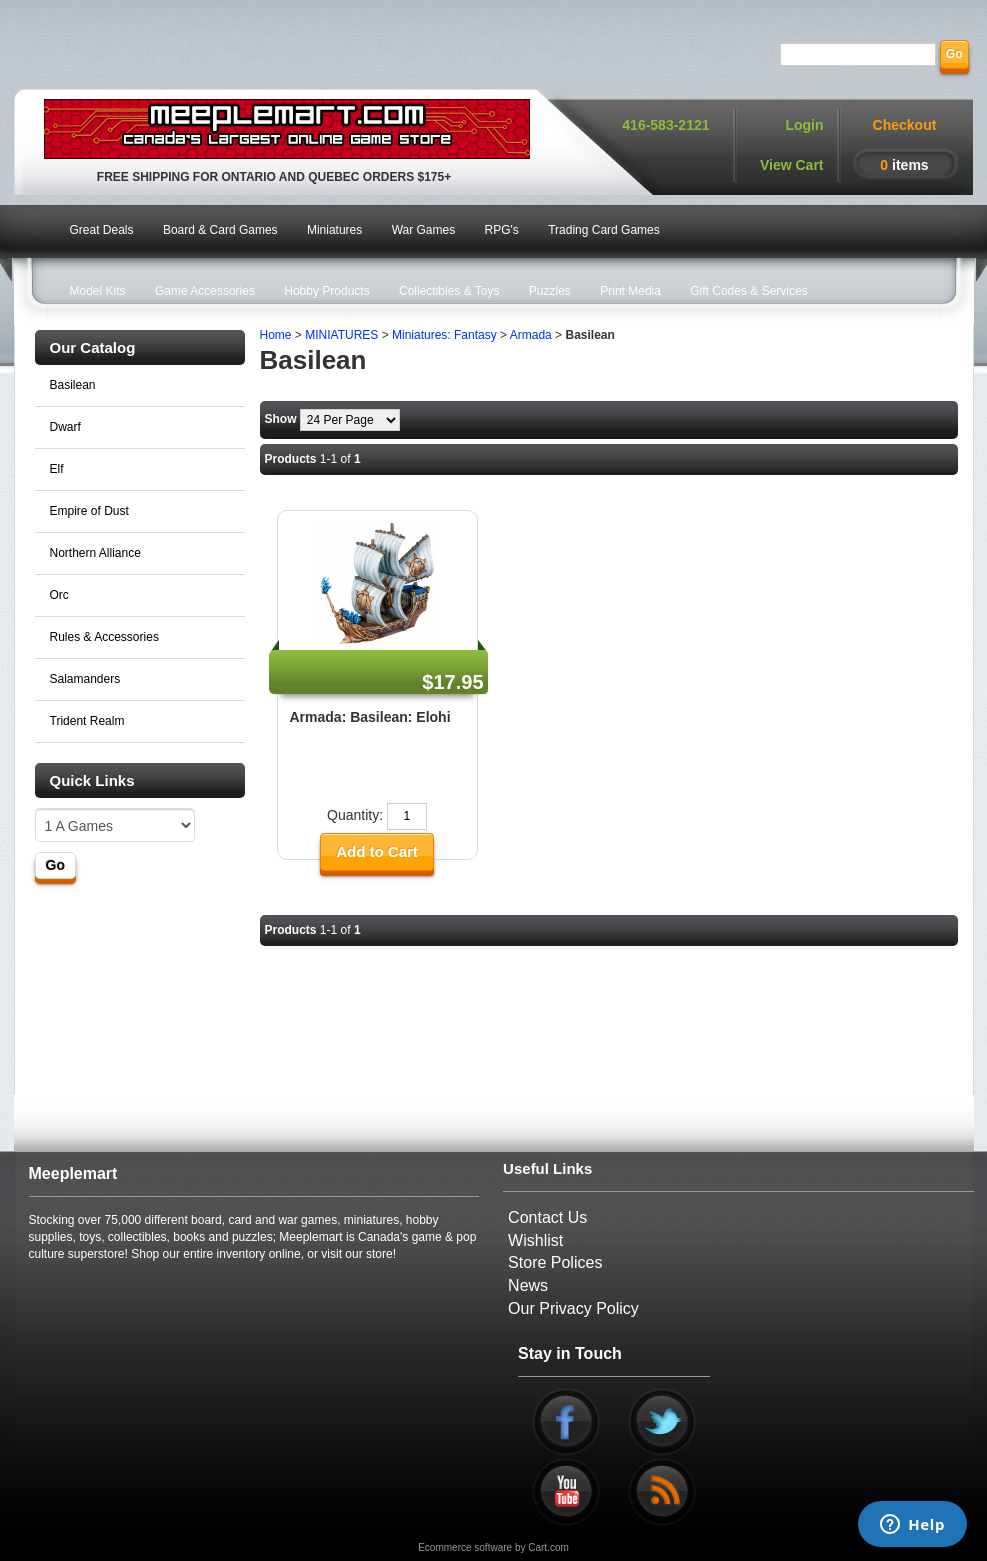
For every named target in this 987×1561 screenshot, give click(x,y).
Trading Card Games (604, 230)
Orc (59, 595)
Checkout (905, 125)
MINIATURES (341, 335)
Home (276, 335)
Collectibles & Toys (449, 291)
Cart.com (548, 1547)
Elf (57, 469)
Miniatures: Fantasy (444, 335)
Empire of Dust (89, 511)
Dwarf (65, 427)
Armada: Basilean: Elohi (370, 717)
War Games (424, 230)
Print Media (630, 291)
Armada (531, 335)
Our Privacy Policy (573, 1308)
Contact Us (547, 1217)
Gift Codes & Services (748, 291)
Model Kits (98, 291)
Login (804, 125)
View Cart (792, 165)
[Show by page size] (350, 420)
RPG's (502, 230)
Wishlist (535, 1240)
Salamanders (85, 679)
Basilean (73, 385)
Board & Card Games (220, 230)
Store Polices (555, 1262)
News (528, 1285)
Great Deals (102, 230)
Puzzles (550, 291)
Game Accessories (205, 291)
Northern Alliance (95, 553)
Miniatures (334, 230)
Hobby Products (326, 291)
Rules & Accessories (104, 637)
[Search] (858, 54)
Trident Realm (87, 721)
